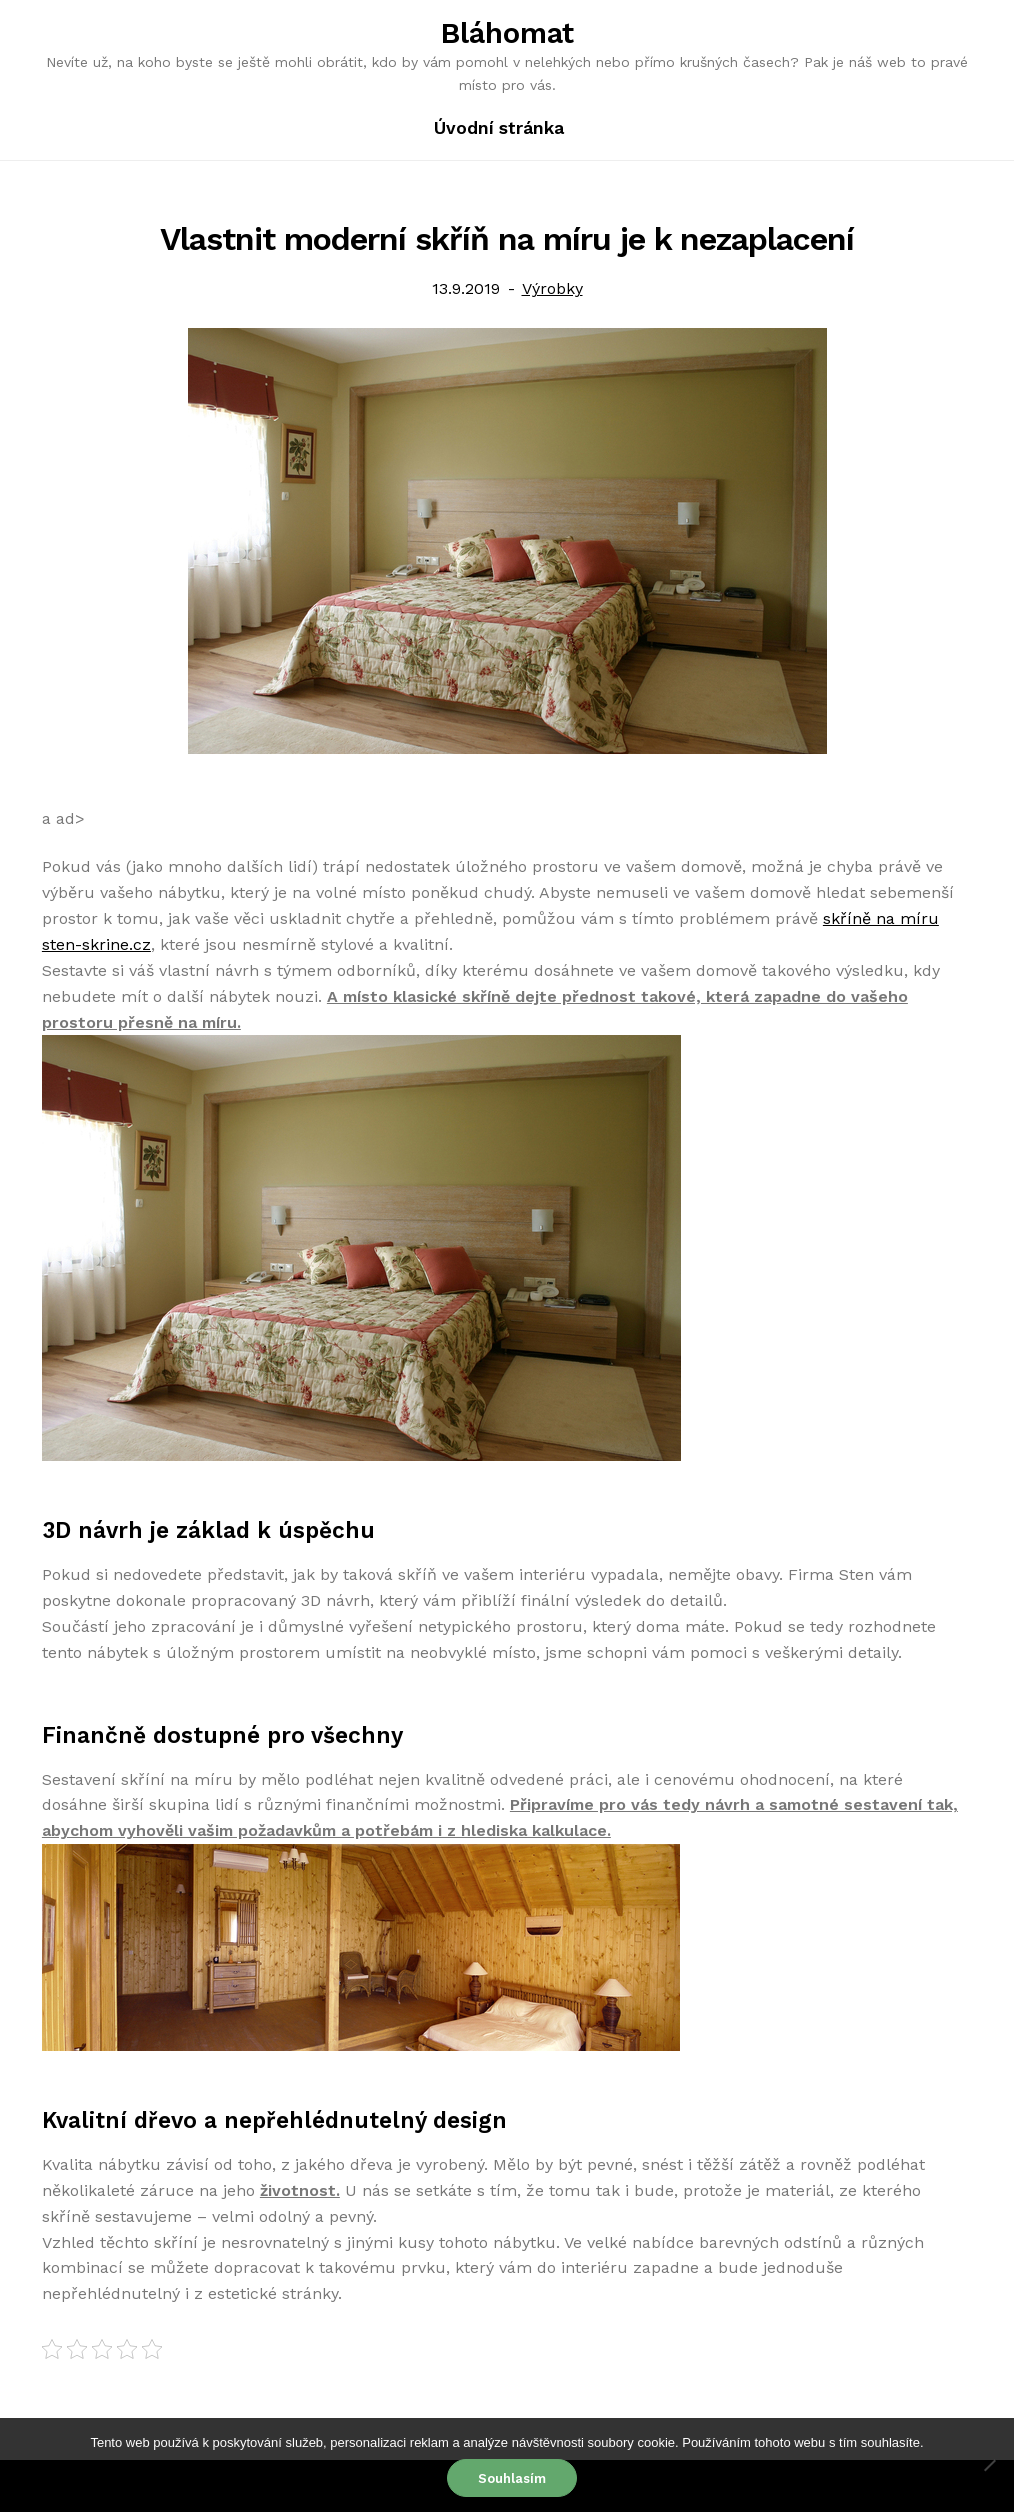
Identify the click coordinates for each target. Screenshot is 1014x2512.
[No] (989, 2465)
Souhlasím (512, 2478)
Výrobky (552, 288)
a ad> (63, 818)
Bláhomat (507, 33)
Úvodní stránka (499, 128)
